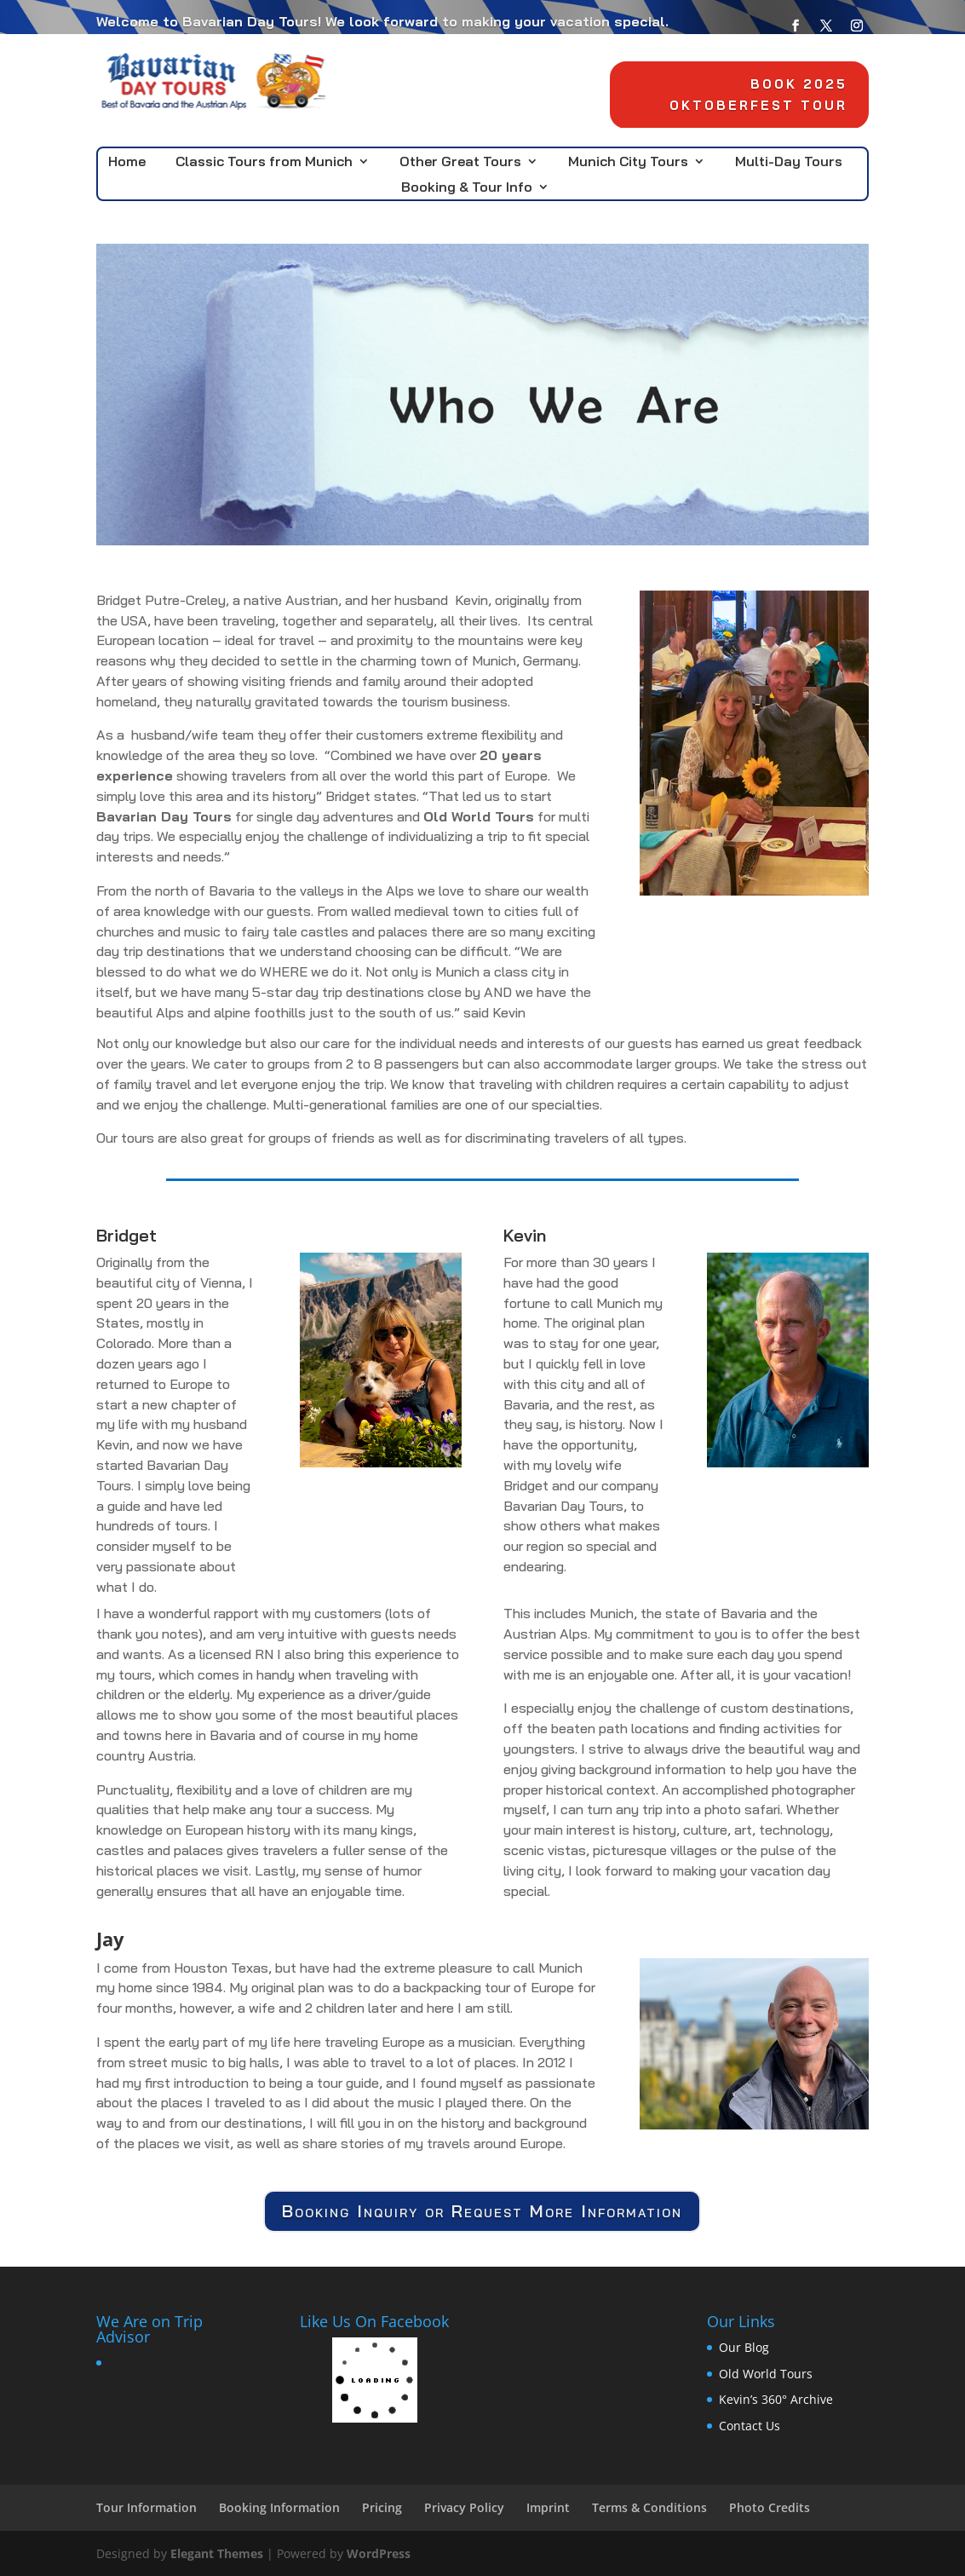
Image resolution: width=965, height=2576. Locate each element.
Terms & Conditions (649, 2507)
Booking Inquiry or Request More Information (482, 2211)
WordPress (379, 2553)
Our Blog (744, 2347)
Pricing (382, 2507)
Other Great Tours (460, 162)
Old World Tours (766, 2374)
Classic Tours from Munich (264, 162)
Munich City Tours (628, 162)
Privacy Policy (464, 2507)
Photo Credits (769, 2507)
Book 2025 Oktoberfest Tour (755, 96)
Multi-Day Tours (788, 162)
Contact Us (749, 2426)
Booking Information (279, 2507)
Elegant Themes (216, 2553)
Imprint (548, 2507)
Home (127, 162)
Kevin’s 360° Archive (776, 2399)
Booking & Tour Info (466, 188)
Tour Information (146, 2507)
